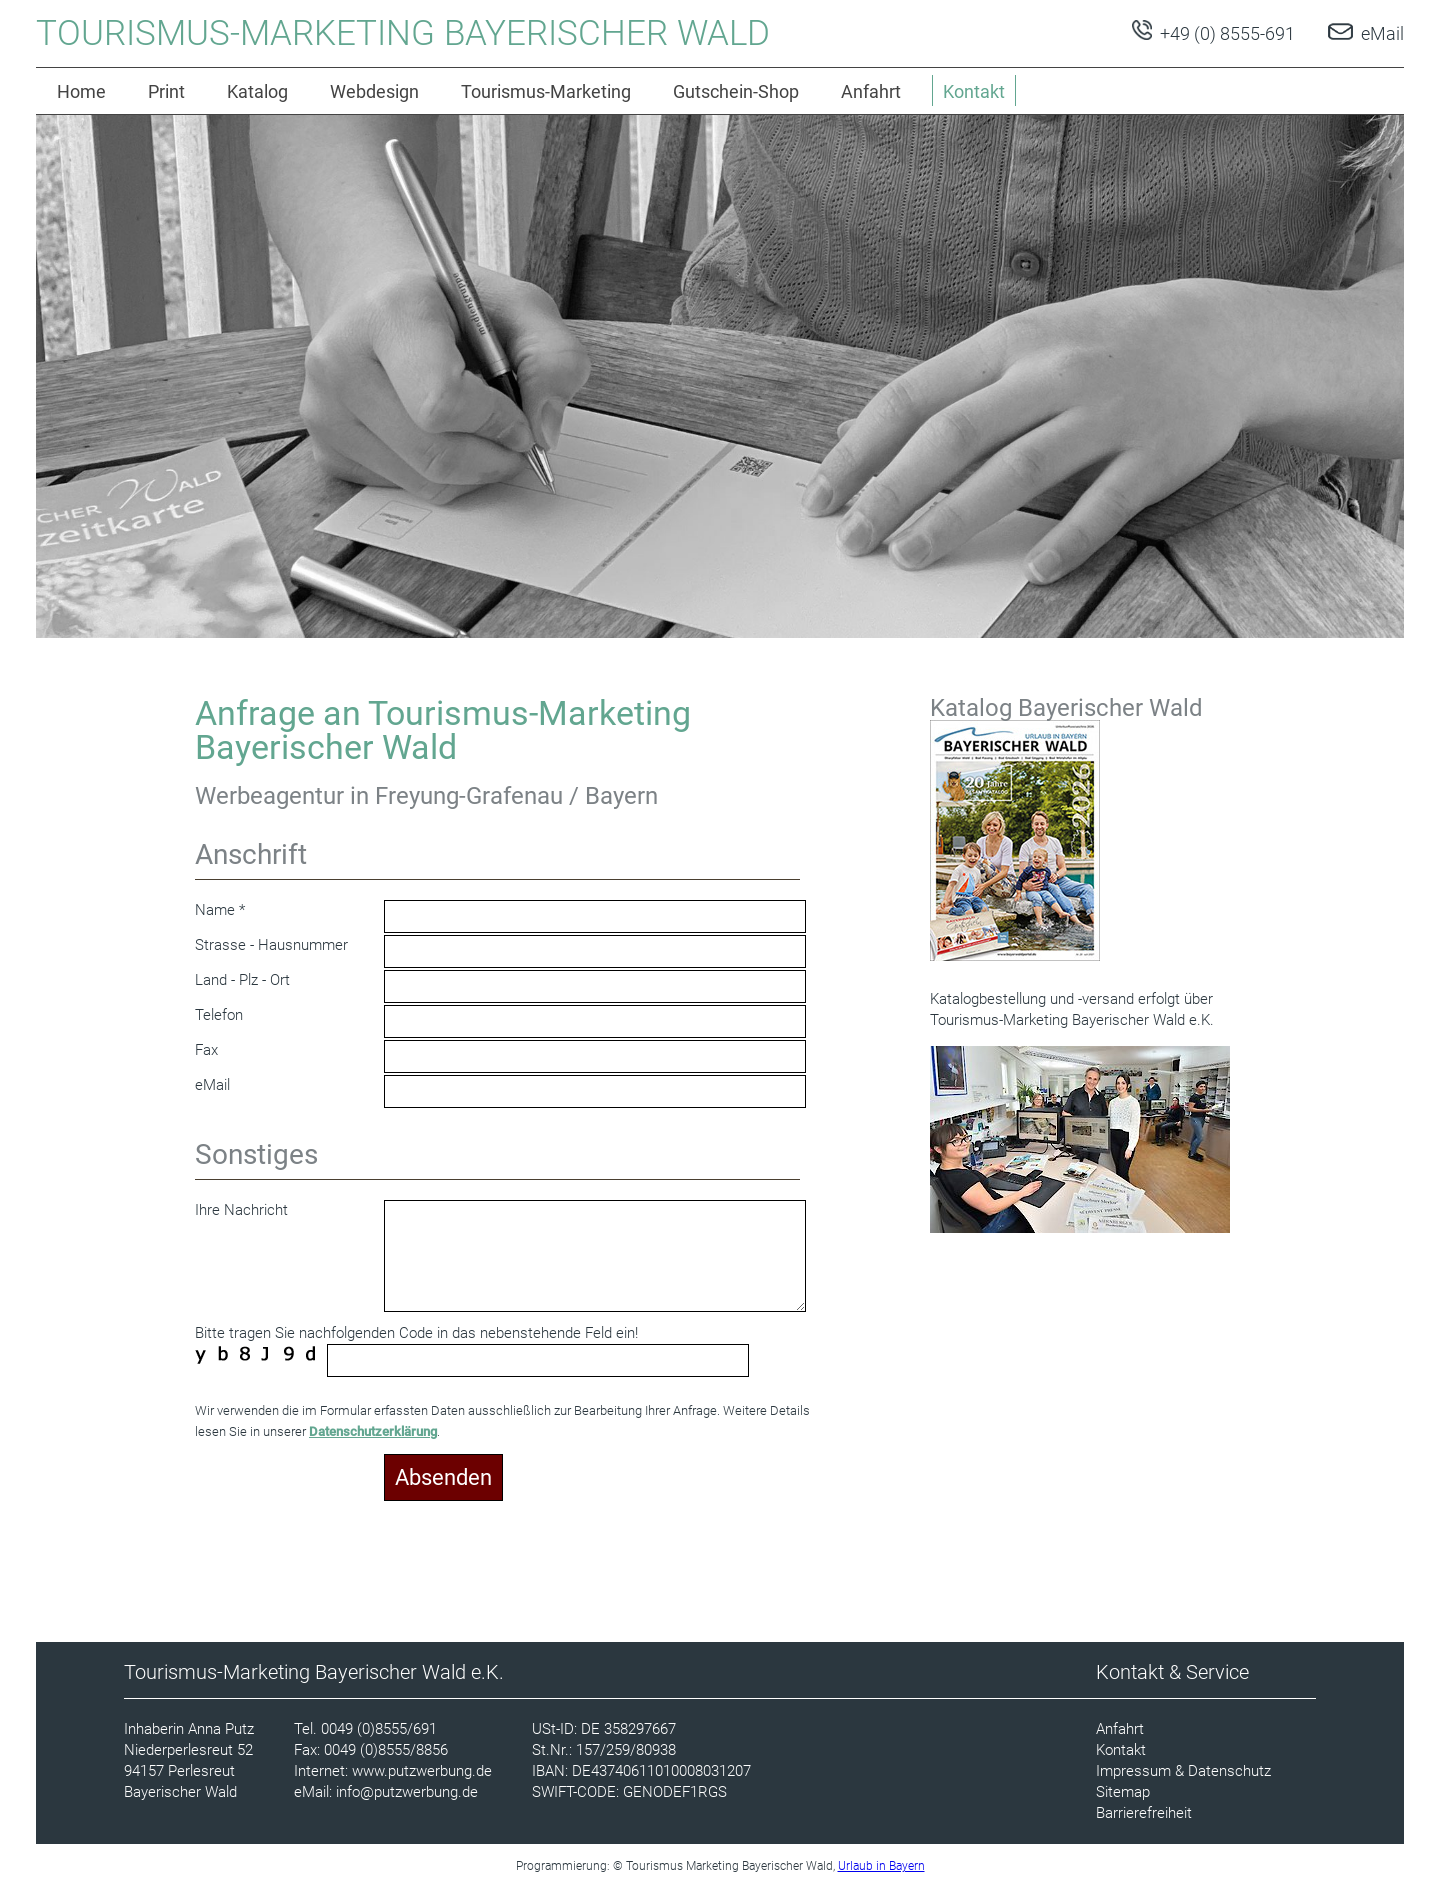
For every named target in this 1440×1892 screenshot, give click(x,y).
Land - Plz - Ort (242, 980)
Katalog (257, 91)
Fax (206, 1050)
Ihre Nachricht (241, 1210)
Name (215, 910)
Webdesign (374, 91)
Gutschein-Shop (736, 91)
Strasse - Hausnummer (271, 945)
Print (166, 91)
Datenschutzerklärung (373, 1431)
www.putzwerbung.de (422, 1771)
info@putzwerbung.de (407, 1792)
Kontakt (1121, 1750)
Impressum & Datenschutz (1183, 1771)
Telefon (219, 1015)
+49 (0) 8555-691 (1225, 33)
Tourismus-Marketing (546, 91)
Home (81, 91)
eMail (1382, 33)
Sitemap (1123, 1792)
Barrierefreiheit (1144, 1813)
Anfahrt (871, 91)
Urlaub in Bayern (881, 1866)
